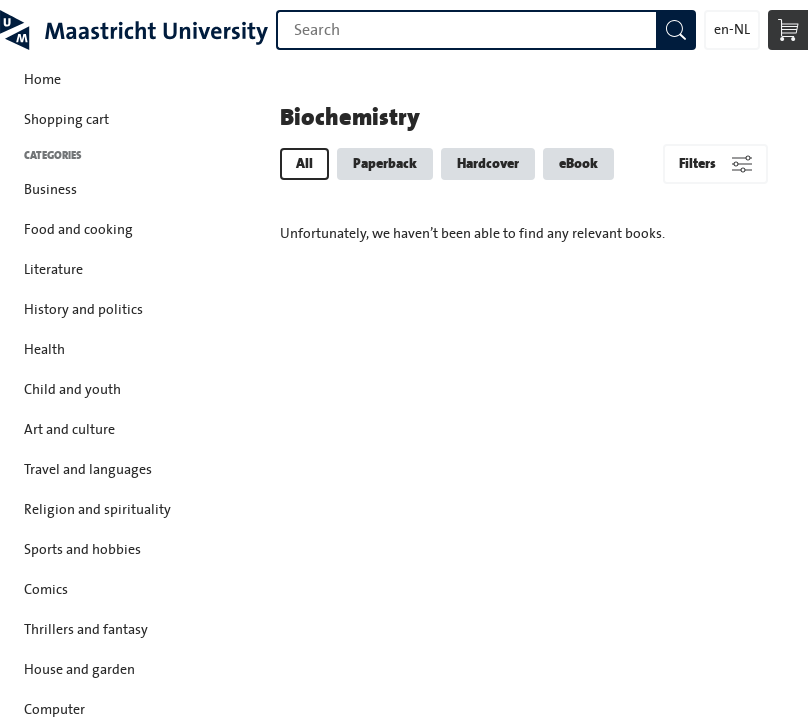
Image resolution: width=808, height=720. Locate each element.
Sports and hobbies (82, 550)
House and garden (79, 670)
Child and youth (72, 390)
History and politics (83, 310)
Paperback (385, 163)
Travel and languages (88, 470)
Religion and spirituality (97, 510)
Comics (46, 590)
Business (50, 190)
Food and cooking (78, 230)
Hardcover (488, 163)
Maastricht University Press (134, 30)
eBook (578, 163)
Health (44, 350)
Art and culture (69, 430)
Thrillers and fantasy (86, 630)
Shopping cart (66, 120)
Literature (53, 270)
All (304, 163)
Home (42, 80)
